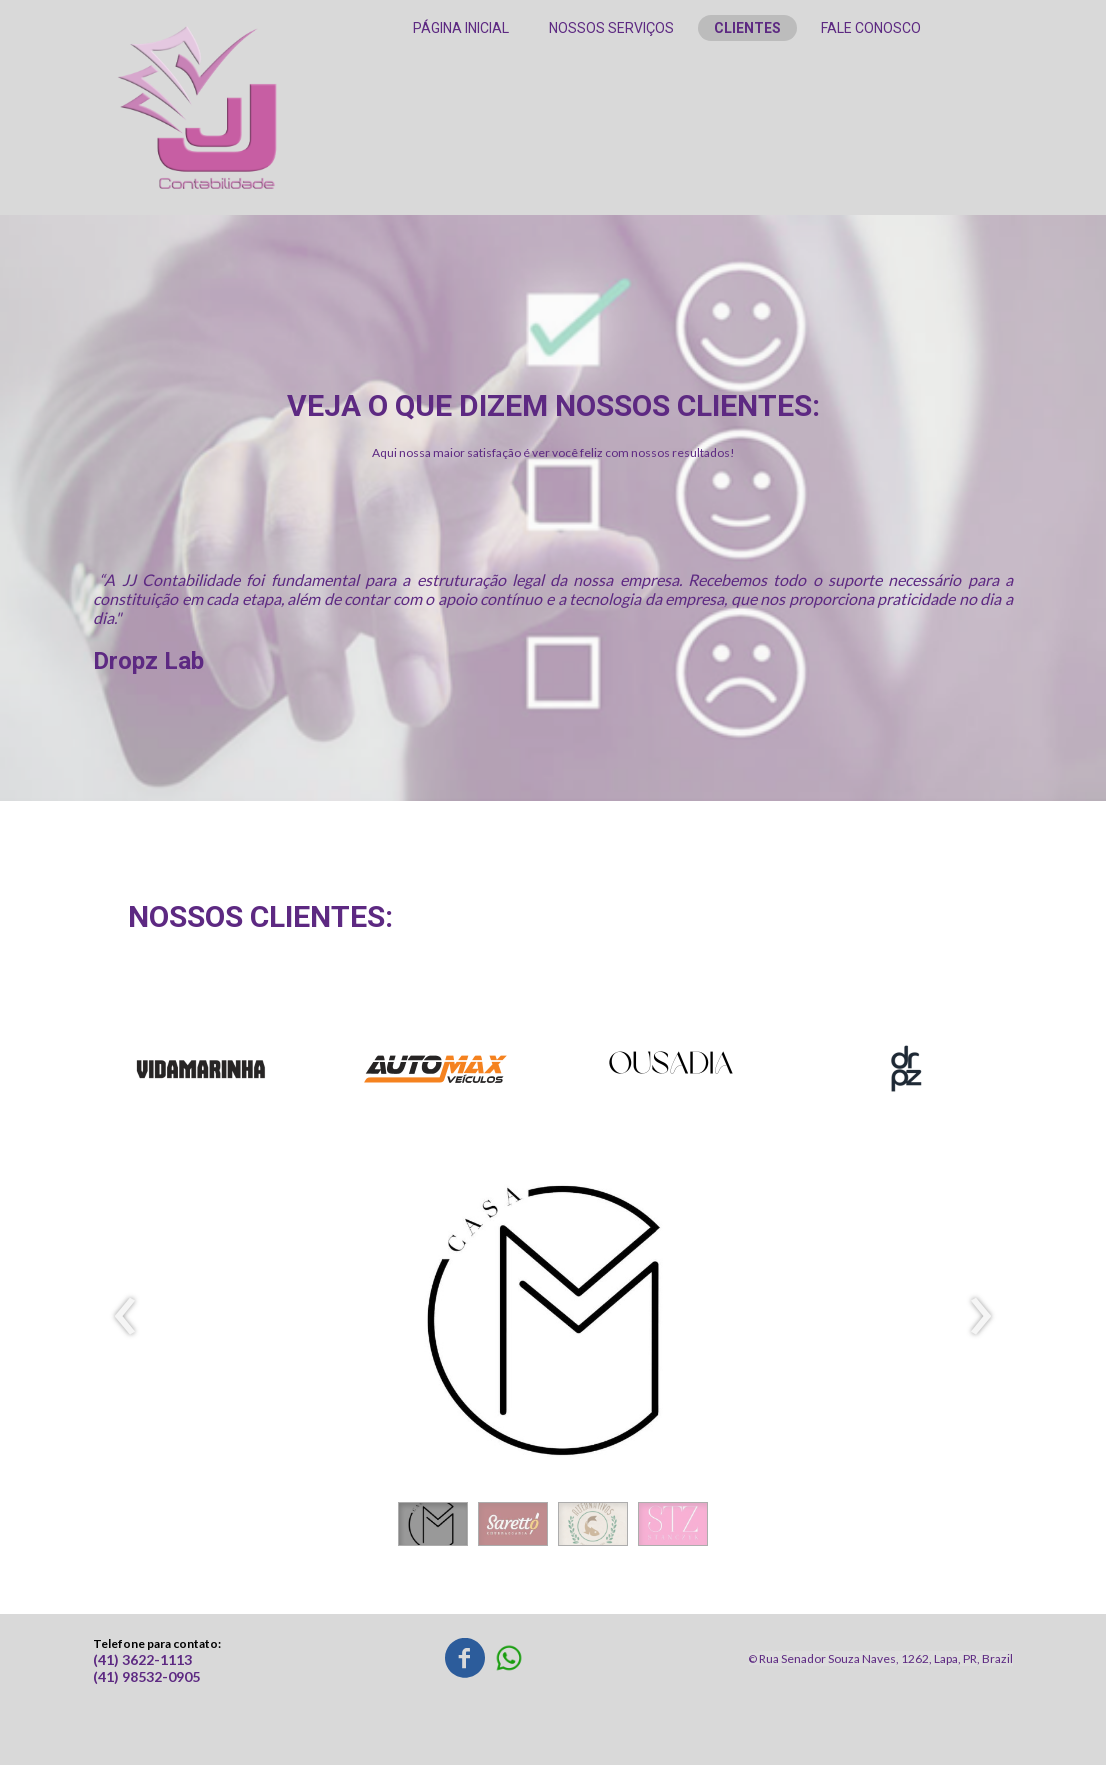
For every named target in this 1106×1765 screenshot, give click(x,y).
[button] (433, 1524)
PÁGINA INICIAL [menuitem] (461, 28)
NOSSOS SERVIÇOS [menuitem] (611, 28)
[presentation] (125, 1317)
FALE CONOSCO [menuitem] (871, 28)
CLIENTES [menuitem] (747, 28)
